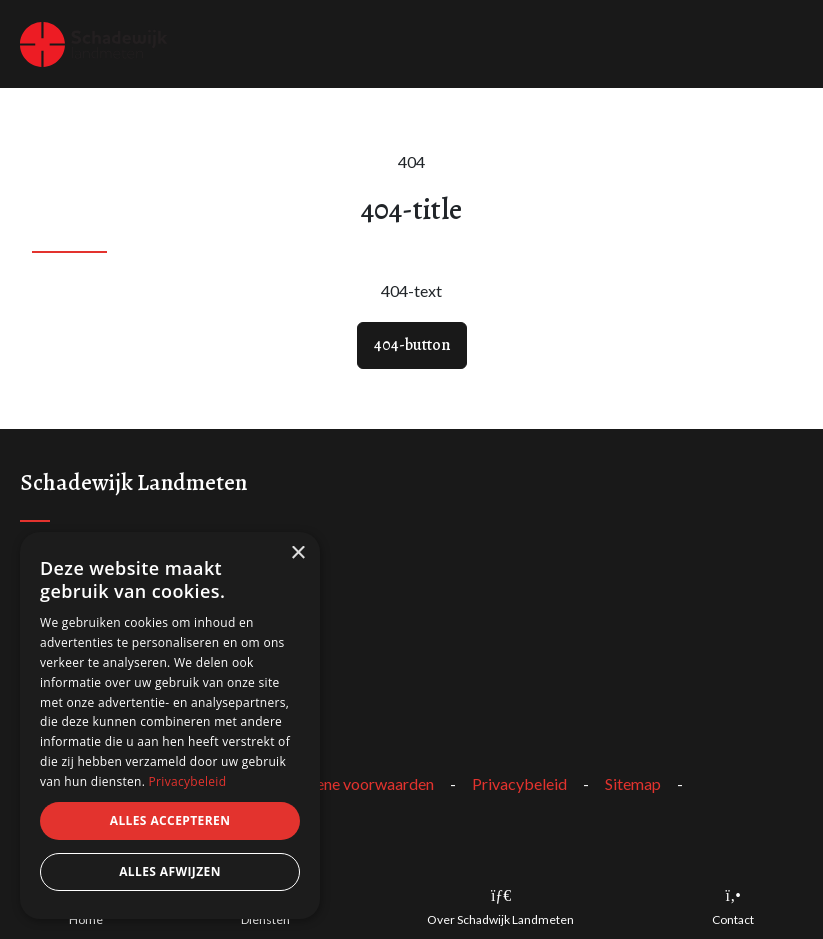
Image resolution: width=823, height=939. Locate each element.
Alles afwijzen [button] (170, 871)
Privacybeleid (519, 783)
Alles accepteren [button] (170, 820)
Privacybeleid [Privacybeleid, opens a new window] (188, 781)
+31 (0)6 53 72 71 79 (91, 674)
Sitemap (633, 783)
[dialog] (170, 725)
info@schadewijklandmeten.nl (122, 646)
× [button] (297, 553)
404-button (412, 345)
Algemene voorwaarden (352, 783)
